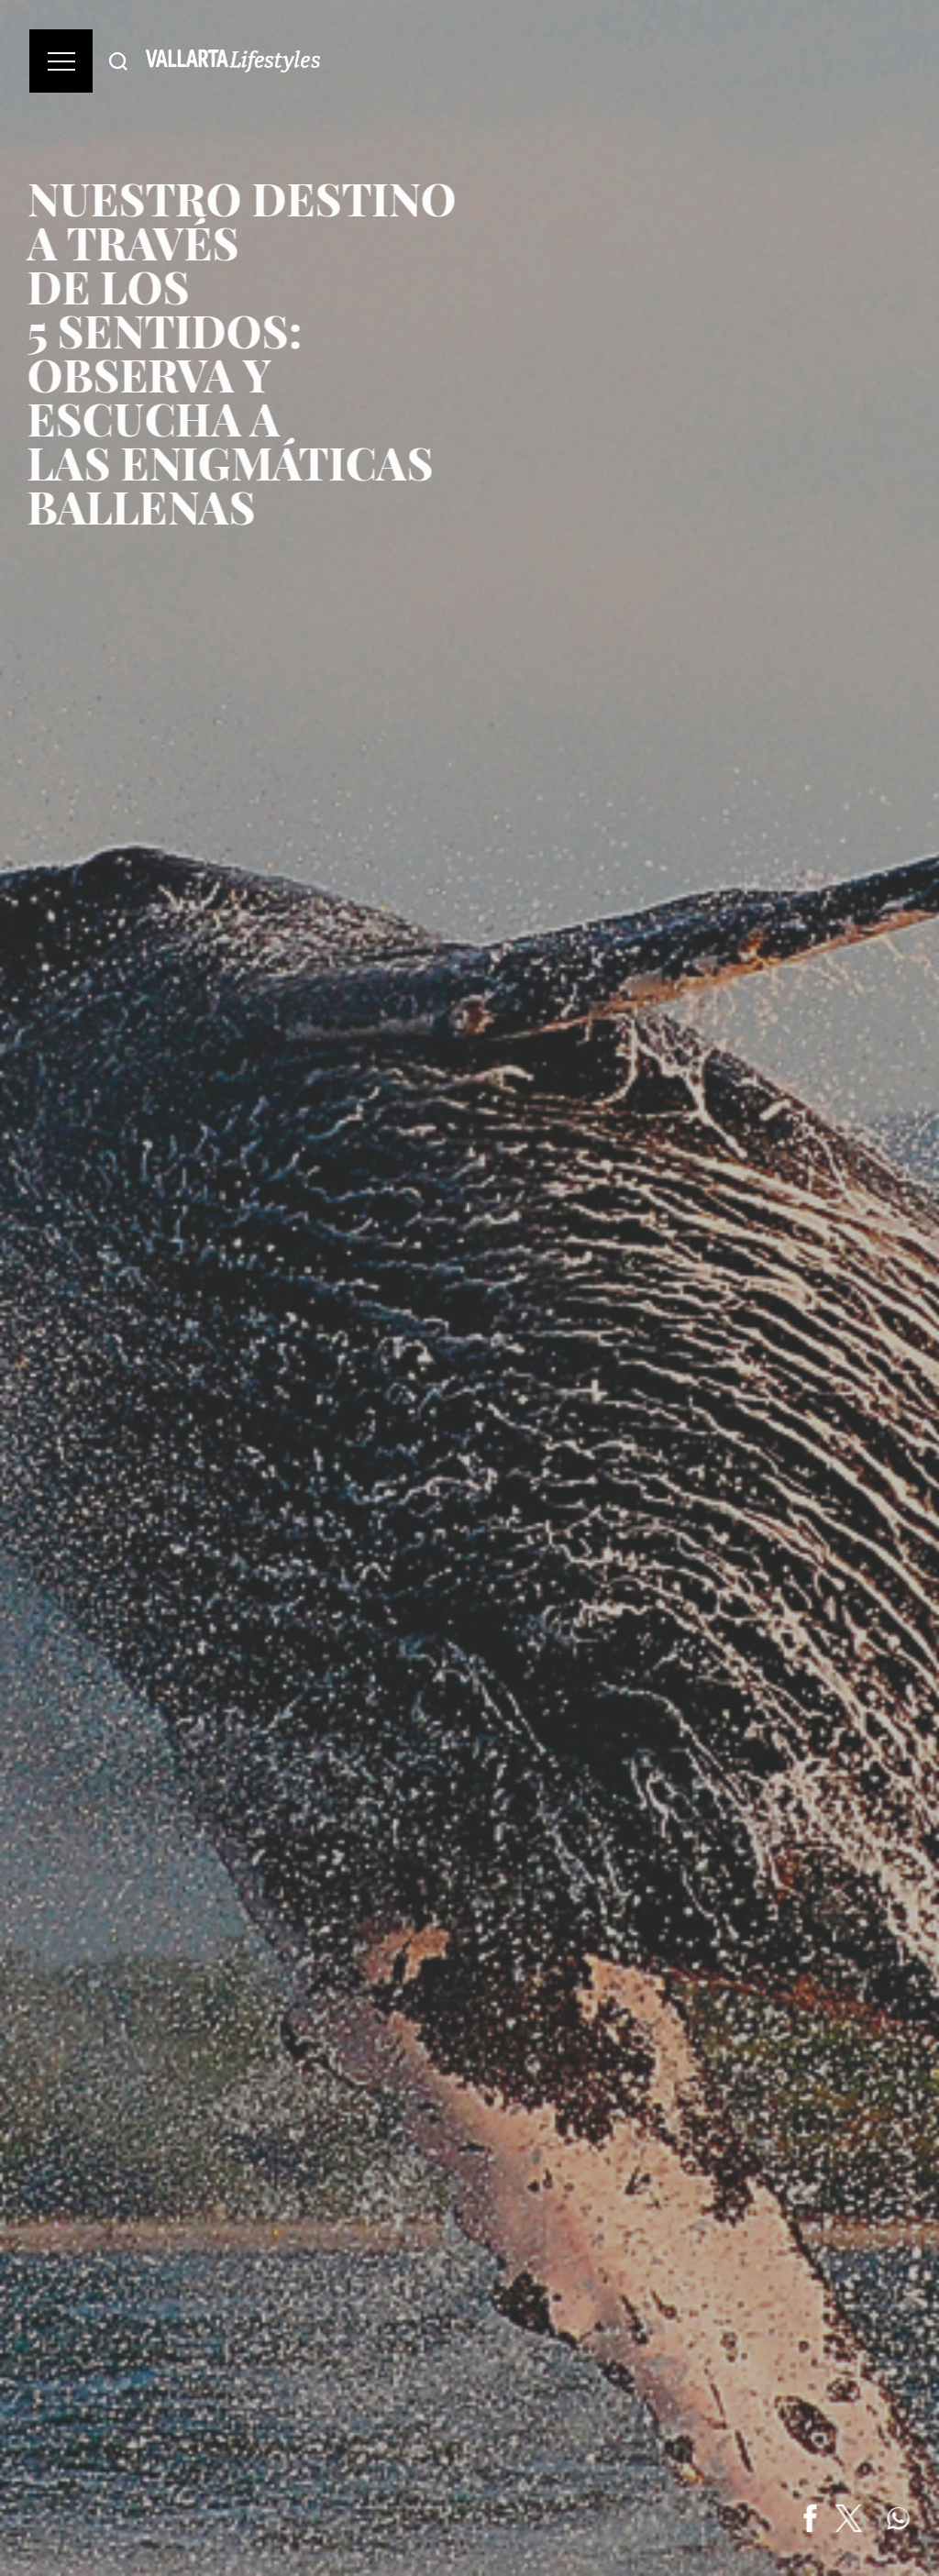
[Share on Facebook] (812, 2518)
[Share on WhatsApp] (900, 2518)
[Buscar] (118, 61)
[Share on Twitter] (851, 2518)
